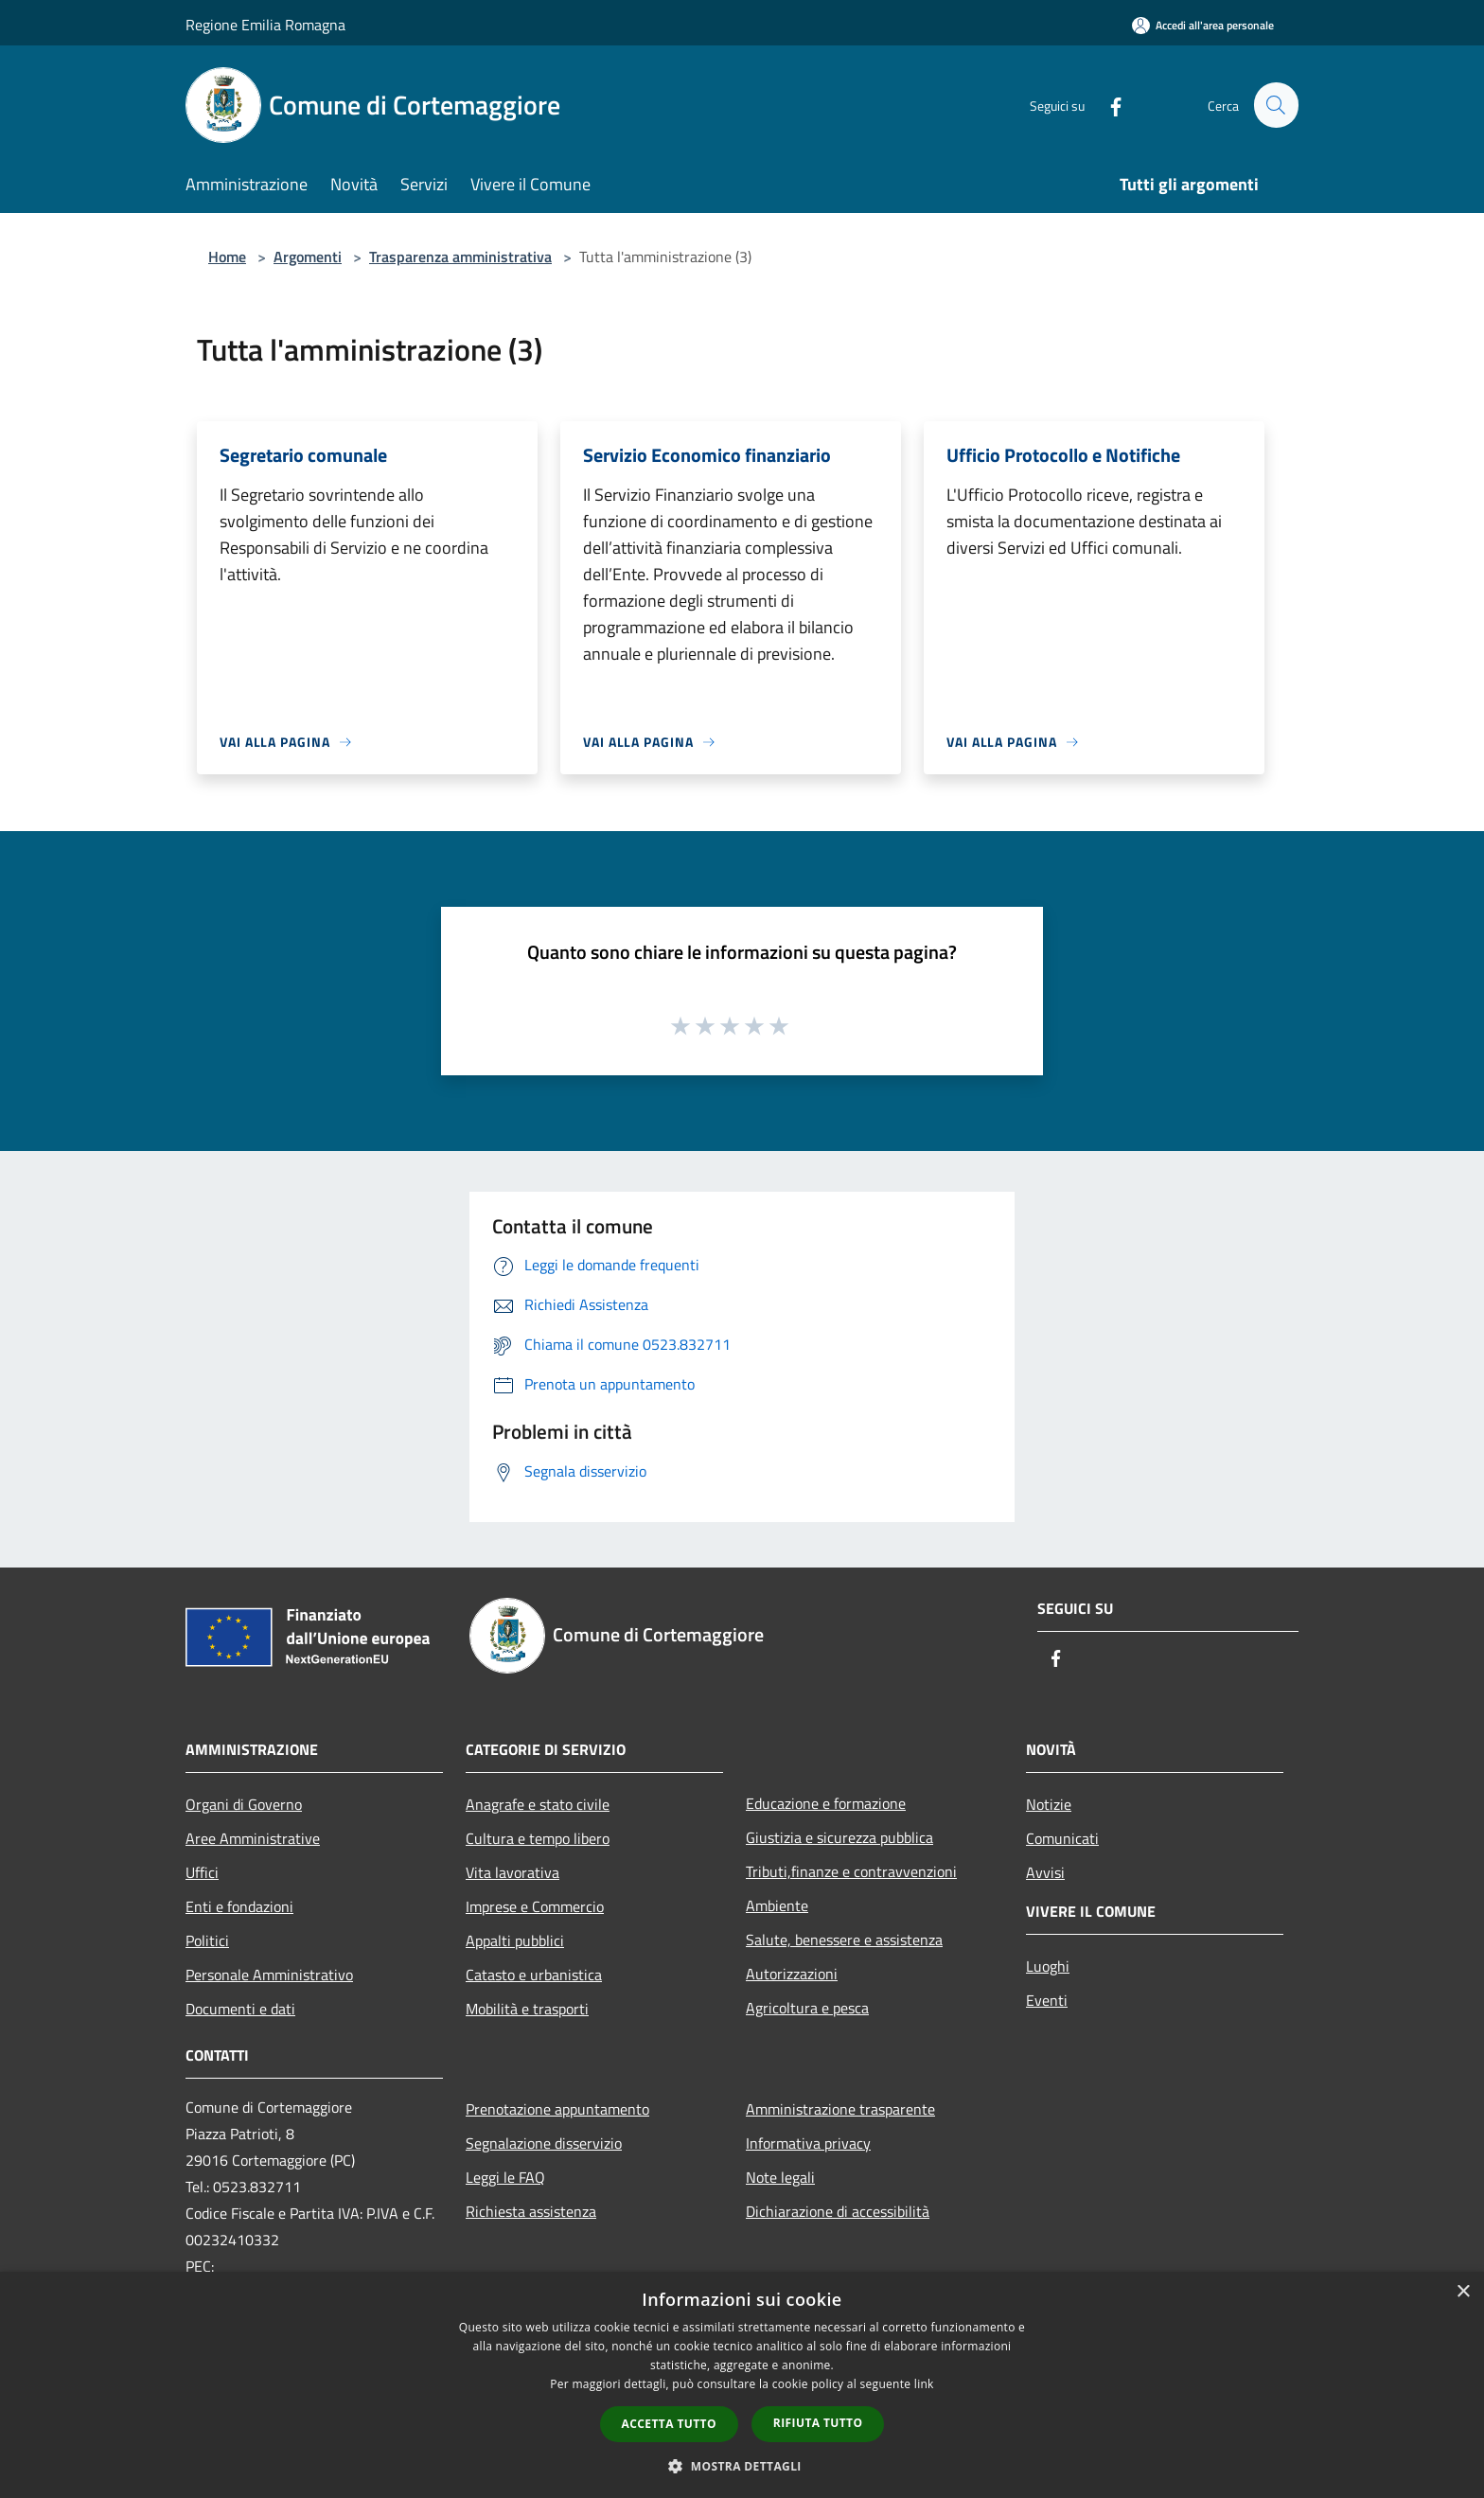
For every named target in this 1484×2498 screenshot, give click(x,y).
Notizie (1048, 1804)
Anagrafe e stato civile (538, 1804)
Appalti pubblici (515, 1940)
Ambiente (777, 1905)
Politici (207, 1940)
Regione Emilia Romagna (265, 24)
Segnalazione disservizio (544, 2143)
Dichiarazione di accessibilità (837, 2211)
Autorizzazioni (792, 1973)
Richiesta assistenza (531, 2211)
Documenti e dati (240, 2008)
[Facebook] (1107, 104)
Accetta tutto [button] (669, 2424)
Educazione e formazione (826, 1803)
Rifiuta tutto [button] (818, 2423)
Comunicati (1062, 1838)
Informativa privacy (808, 2143)
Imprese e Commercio (535, 1906)
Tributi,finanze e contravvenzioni (851, 1871)
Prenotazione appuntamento (557, 2109)
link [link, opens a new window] (924, 2384)
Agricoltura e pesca (807, 2007)
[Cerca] (1275, 105)
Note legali (780, 2177)
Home (227, 256)
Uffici (202, 1872)
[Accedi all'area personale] (1202, 25)
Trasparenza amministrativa (460, 256)
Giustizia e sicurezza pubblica (839, 1837)
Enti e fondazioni (239, 1906)
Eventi (1047, 2000)
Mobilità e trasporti (527, 2008)
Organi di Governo (244, 1804)
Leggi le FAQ (505, 2177)
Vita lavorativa (512, 1872)
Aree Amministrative (253, 1838)
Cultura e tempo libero (538, 1838)
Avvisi (1045, 1872)
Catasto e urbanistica (534, 1974)
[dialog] (742, 2385)
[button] (742, 2465)
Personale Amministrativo (269, 1974)
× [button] (1463, 2292)
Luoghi (1047, 1966)
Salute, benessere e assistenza (844, 1939)
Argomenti (308, 256)
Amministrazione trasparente (840, 2109)
